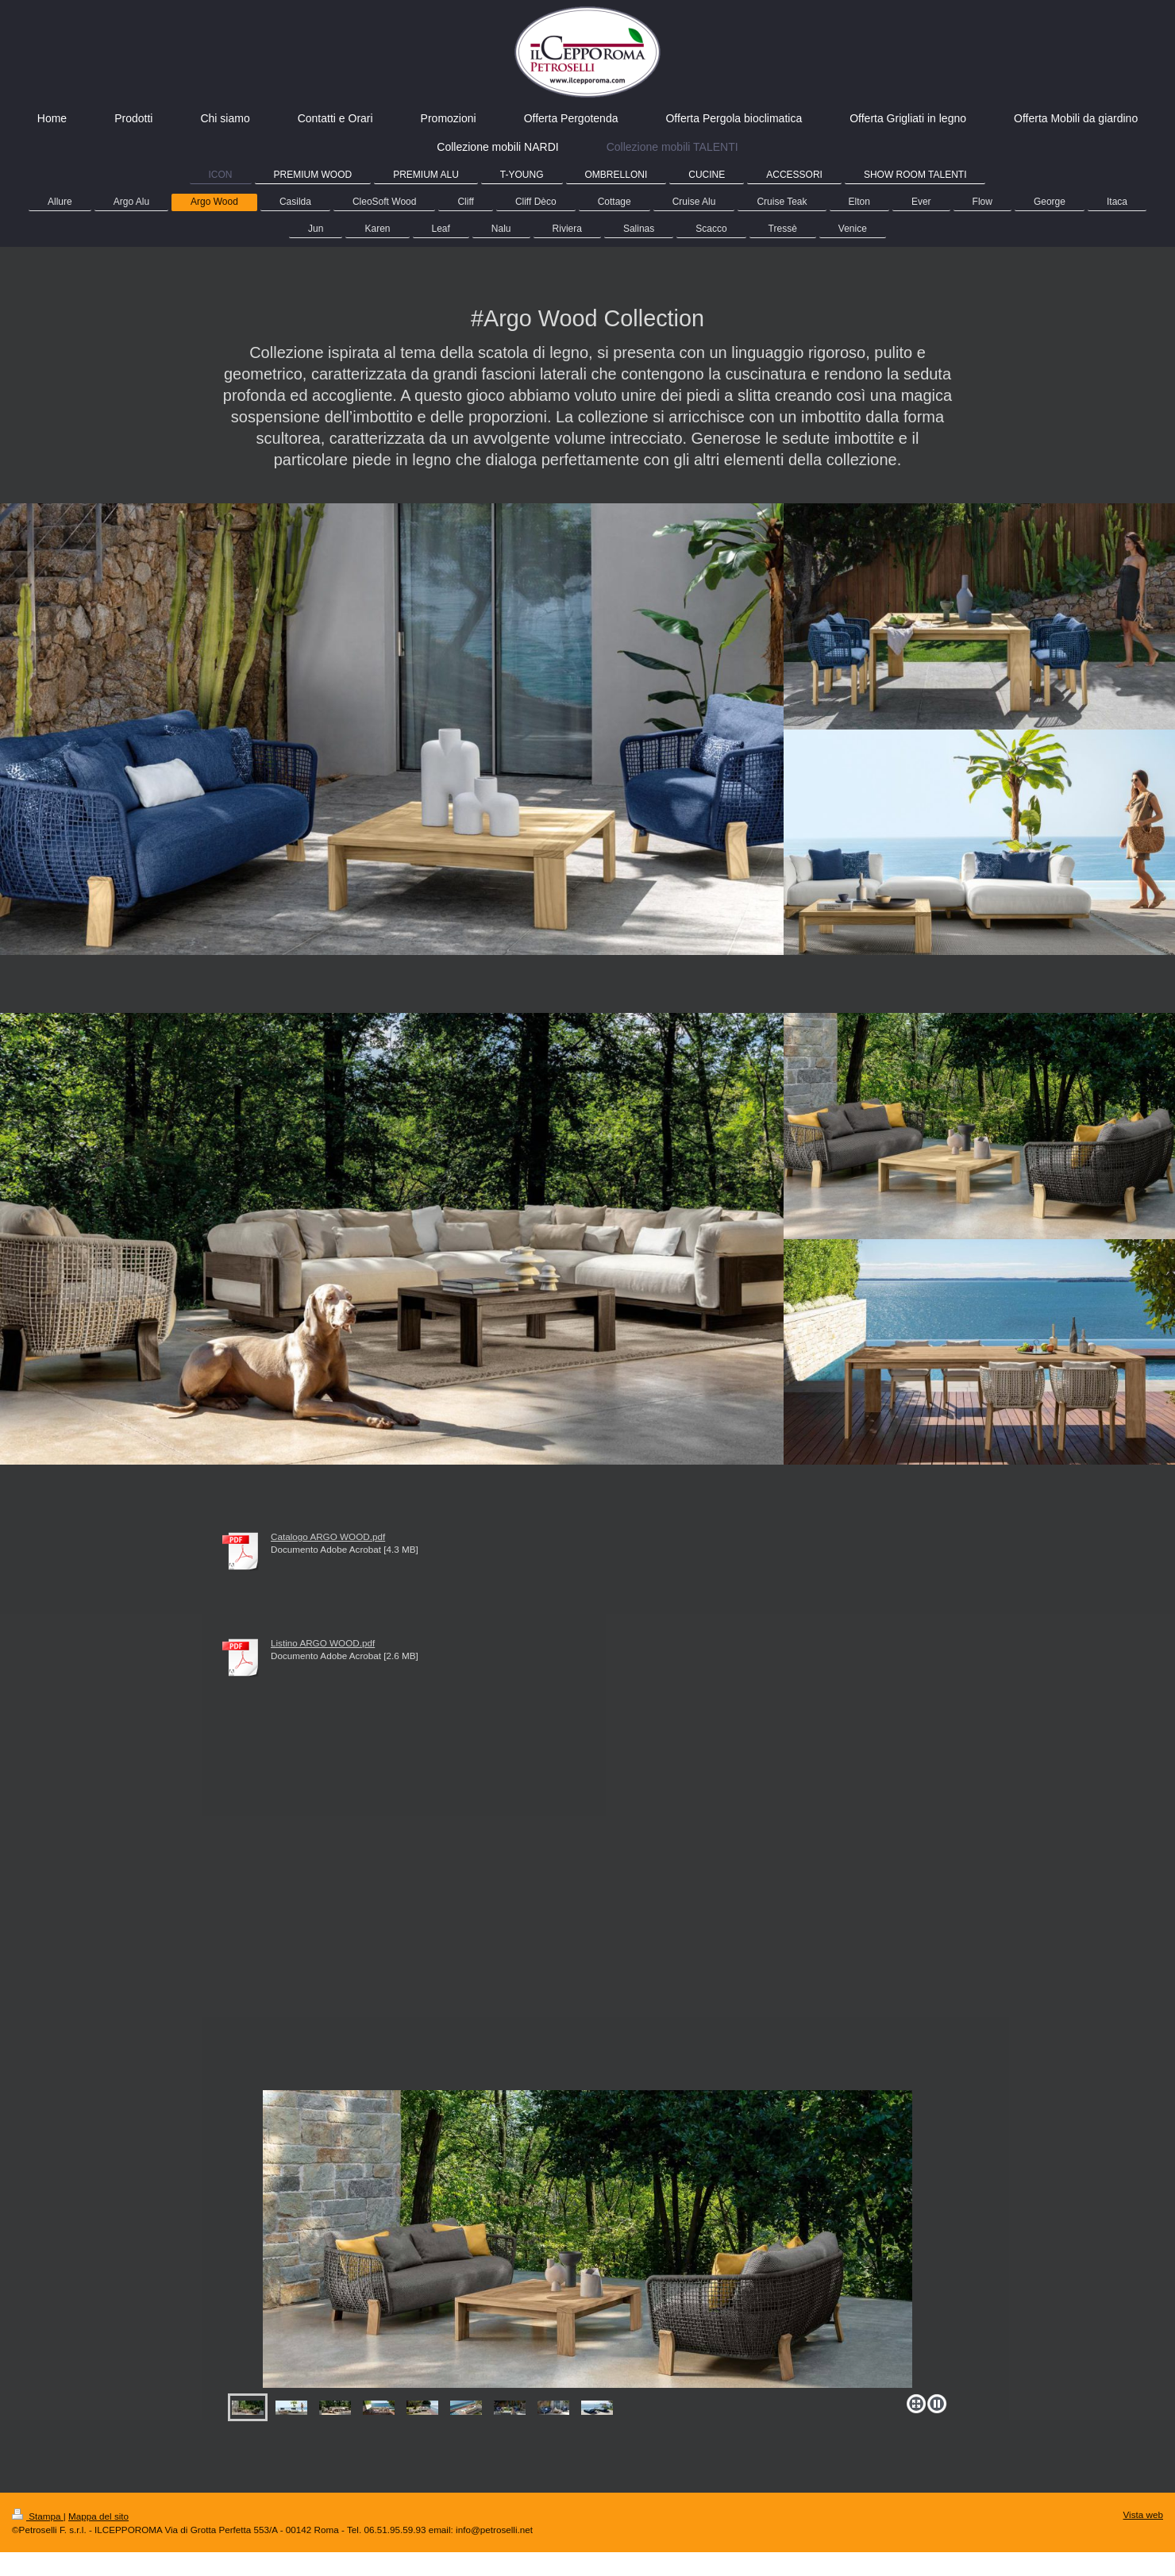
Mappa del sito (98, 2516)
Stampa (38, 2516)
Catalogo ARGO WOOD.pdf (328, 1536)
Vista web (1143, 2514)
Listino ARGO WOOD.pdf (323, 1643)
